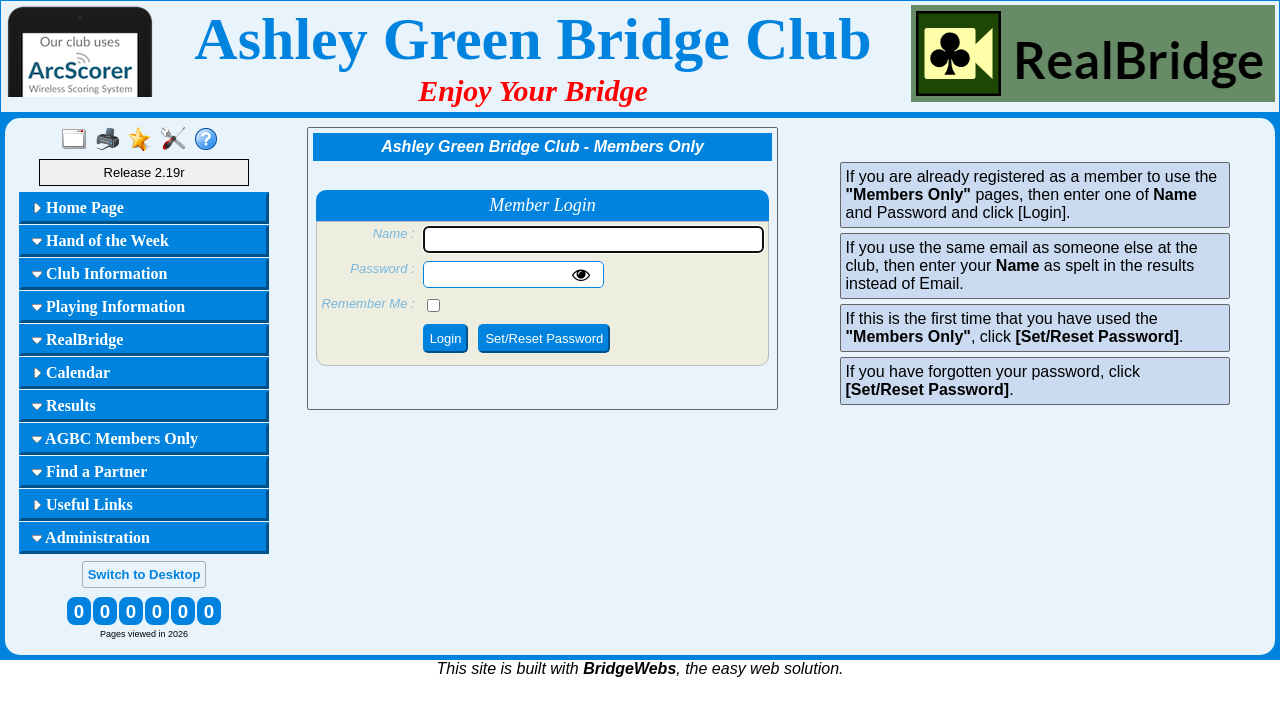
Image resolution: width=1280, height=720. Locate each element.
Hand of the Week (100, 240)
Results (64, 405)
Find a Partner (89, 471)
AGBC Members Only (115, 438)
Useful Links (82, 504)
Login (446, 338)
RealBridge (77, 339)
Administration (91, 537)
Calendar (71, 372)
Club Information (99, 273)
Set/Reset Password (544, 338)
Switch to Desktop (144, 574)
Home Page (78, 207)
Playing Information (108, 306)
